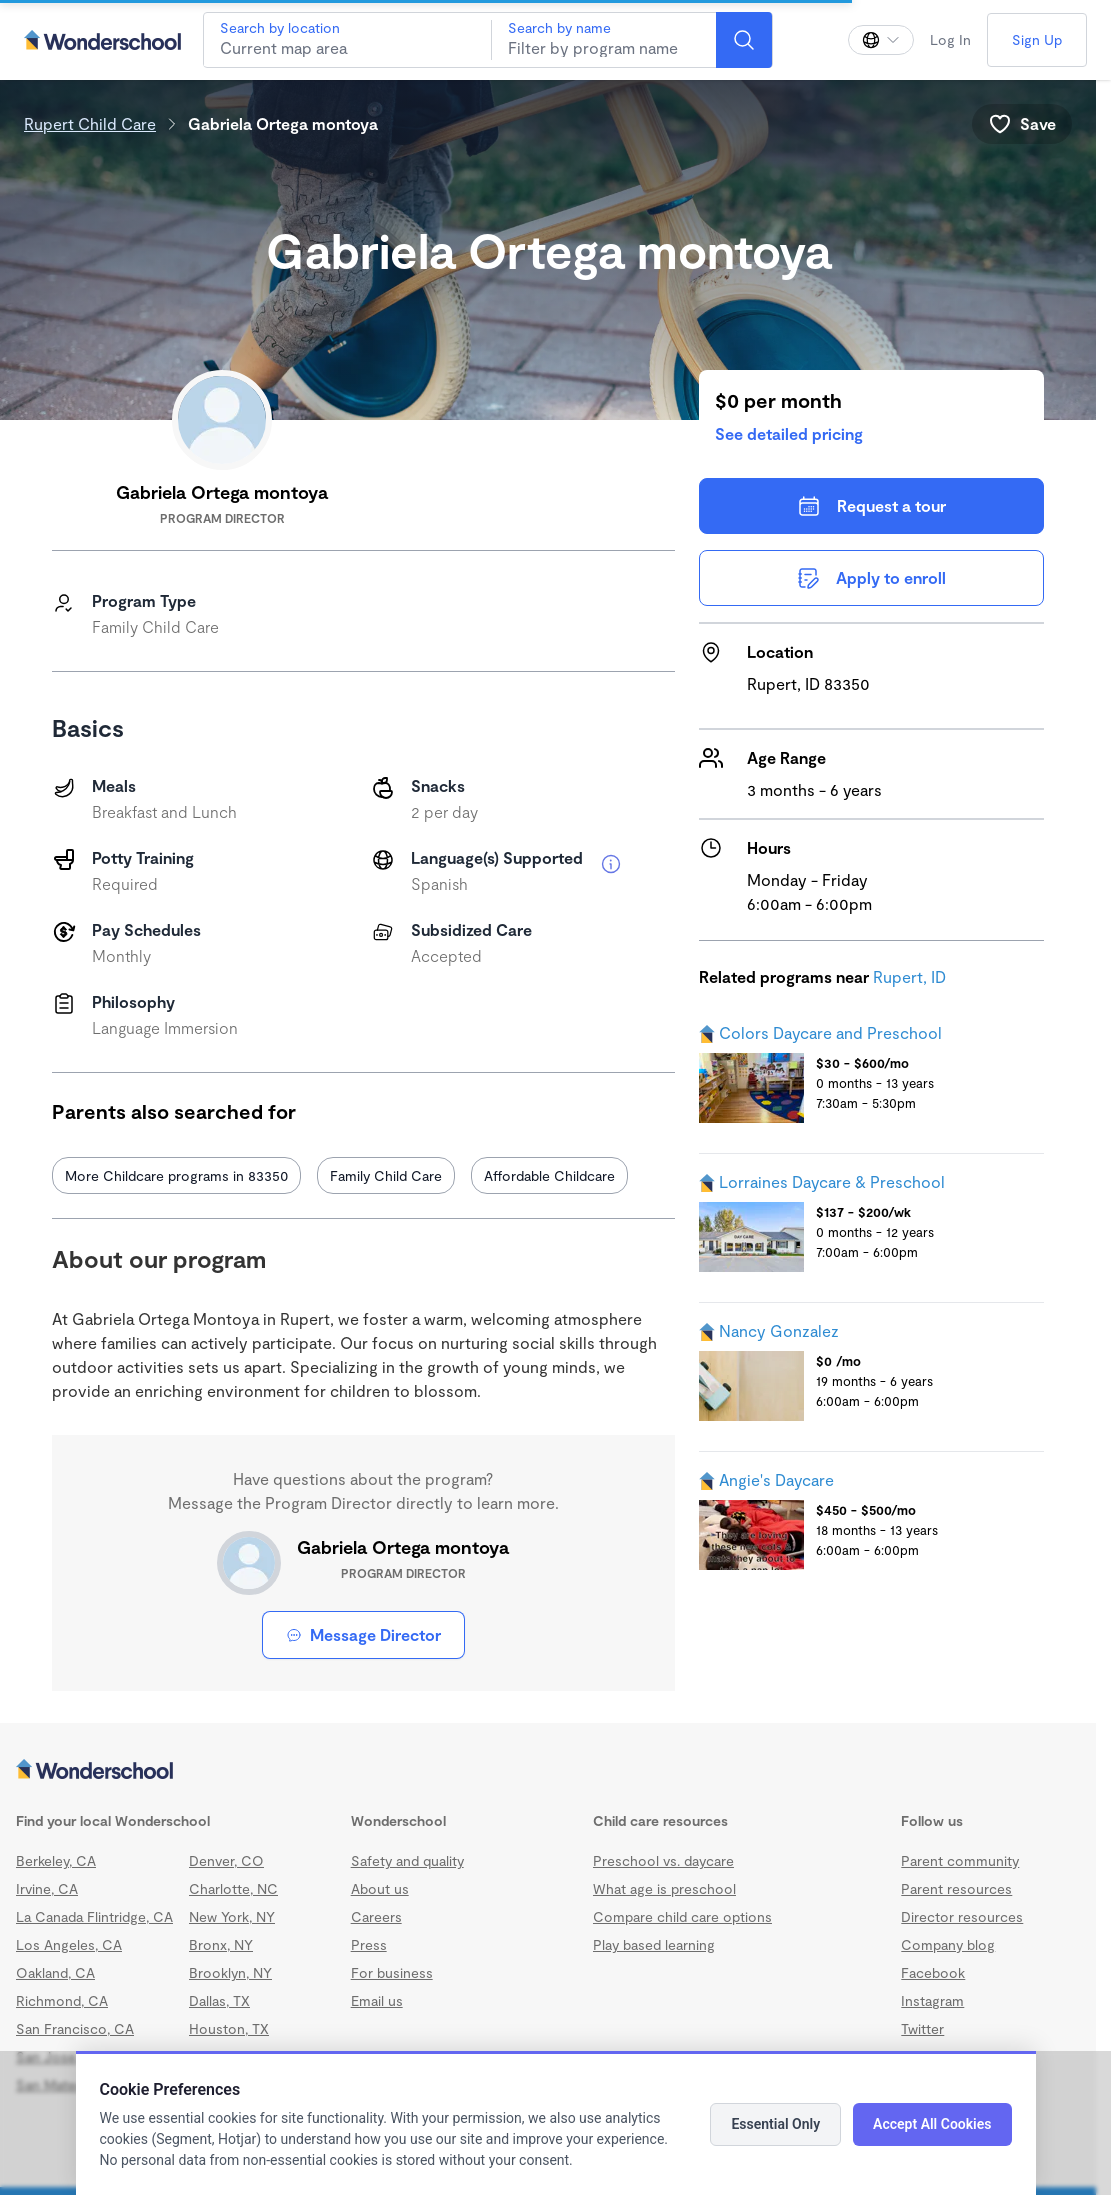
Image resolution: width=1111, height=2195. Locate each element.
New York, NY (232, 1916)
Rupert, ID (909, 976)
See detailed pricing (789, 433)
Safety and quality (407, 1860)
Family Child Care (386, 1175)
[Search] (744, 40)
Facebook (933, 1972)
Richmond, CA (62, 2000)
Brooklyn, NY (230, 1972)
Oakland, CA (55, 1972)
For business (392, 1972)
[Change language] (881, 40)
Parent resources (956, 1888)
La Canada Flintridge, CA (94, 1916)
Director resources (962, 1916)
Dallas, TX (219, 2000)
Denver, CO (226, 1860)
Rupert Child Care (90, 123)
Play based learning (654, 1944)
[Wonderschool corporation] (548, 1771)
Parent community (960, 1860)
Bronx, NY (221, 1944)
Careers (376, 1916)
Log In (950, 39)
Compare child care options (682, 1916)
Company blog (948, 1944)
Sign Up (1037, 39)
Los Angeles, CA (69, 1944)
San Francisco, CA (75, 2028)
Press (369, 1944)
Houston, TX (229, 2028)
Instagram (932, 2000)
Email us (377, 2000)
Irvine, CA (47, 1888)
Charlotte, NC (233, 1888)
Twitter (922, 2028)
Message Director (363, 1634)
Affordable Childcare (549, 1175)
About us (380, 1888)
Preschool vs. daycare (663, 1860)
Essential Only (775, 2124)
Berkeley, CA (56, 1860)
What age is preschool (664, 1888)
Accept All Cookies (932, 2124)
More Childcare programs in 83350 (176, 1175)
